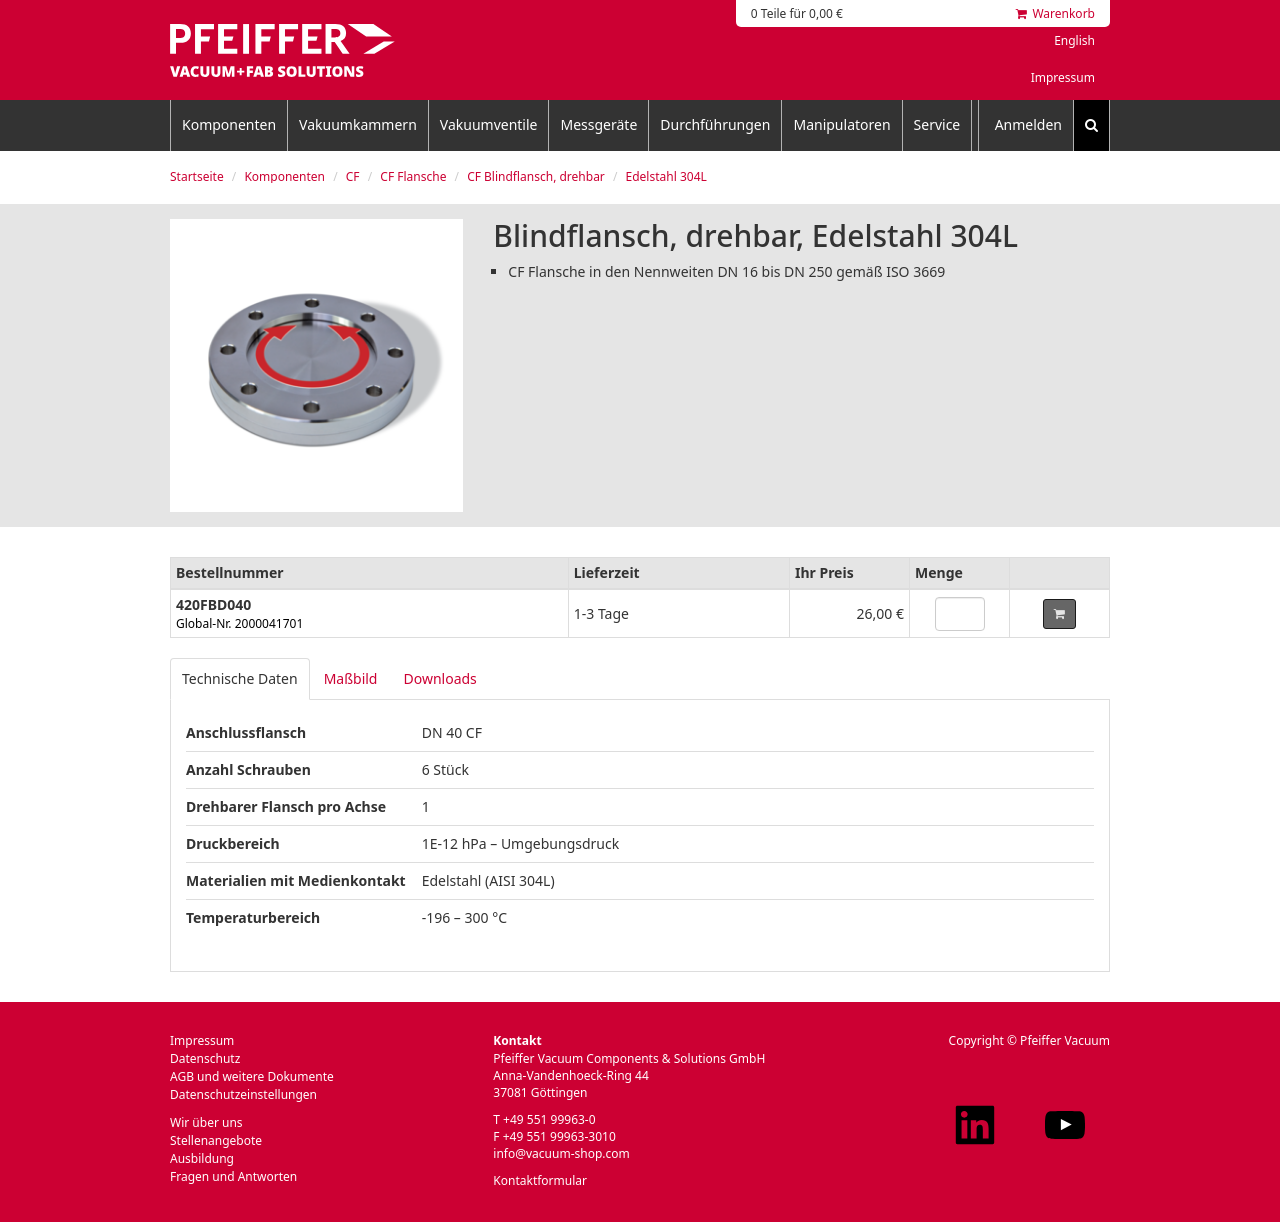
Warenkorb (1055, 13)
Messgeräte (598, 124)
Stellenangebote (216, 1140)
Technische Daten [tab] (240, 678)
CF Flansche (413, 176)
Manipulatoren (841, 124)
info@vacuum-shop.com (561, 1153)
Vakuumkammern (358, 124)
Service (937, 124)
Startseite (197, 176)
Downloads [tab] (439, 678)
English (1074, 40)
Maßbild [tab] (351, 678)
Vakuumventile (489, 124)
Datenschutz (205, 1058)
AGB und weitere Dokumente (252, 1076)
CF (353, 176)
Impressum (1063, 77)
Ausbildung (202, 1158)
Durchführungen (715, 124)
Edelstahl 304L (666, 176)
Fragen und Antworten (233, 1176)
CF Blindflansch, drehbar (536, 176)
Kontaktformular (540, 1180)
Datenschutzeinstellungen (243, 1094)
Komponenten (229, 124)
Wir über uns (206, 1122)
